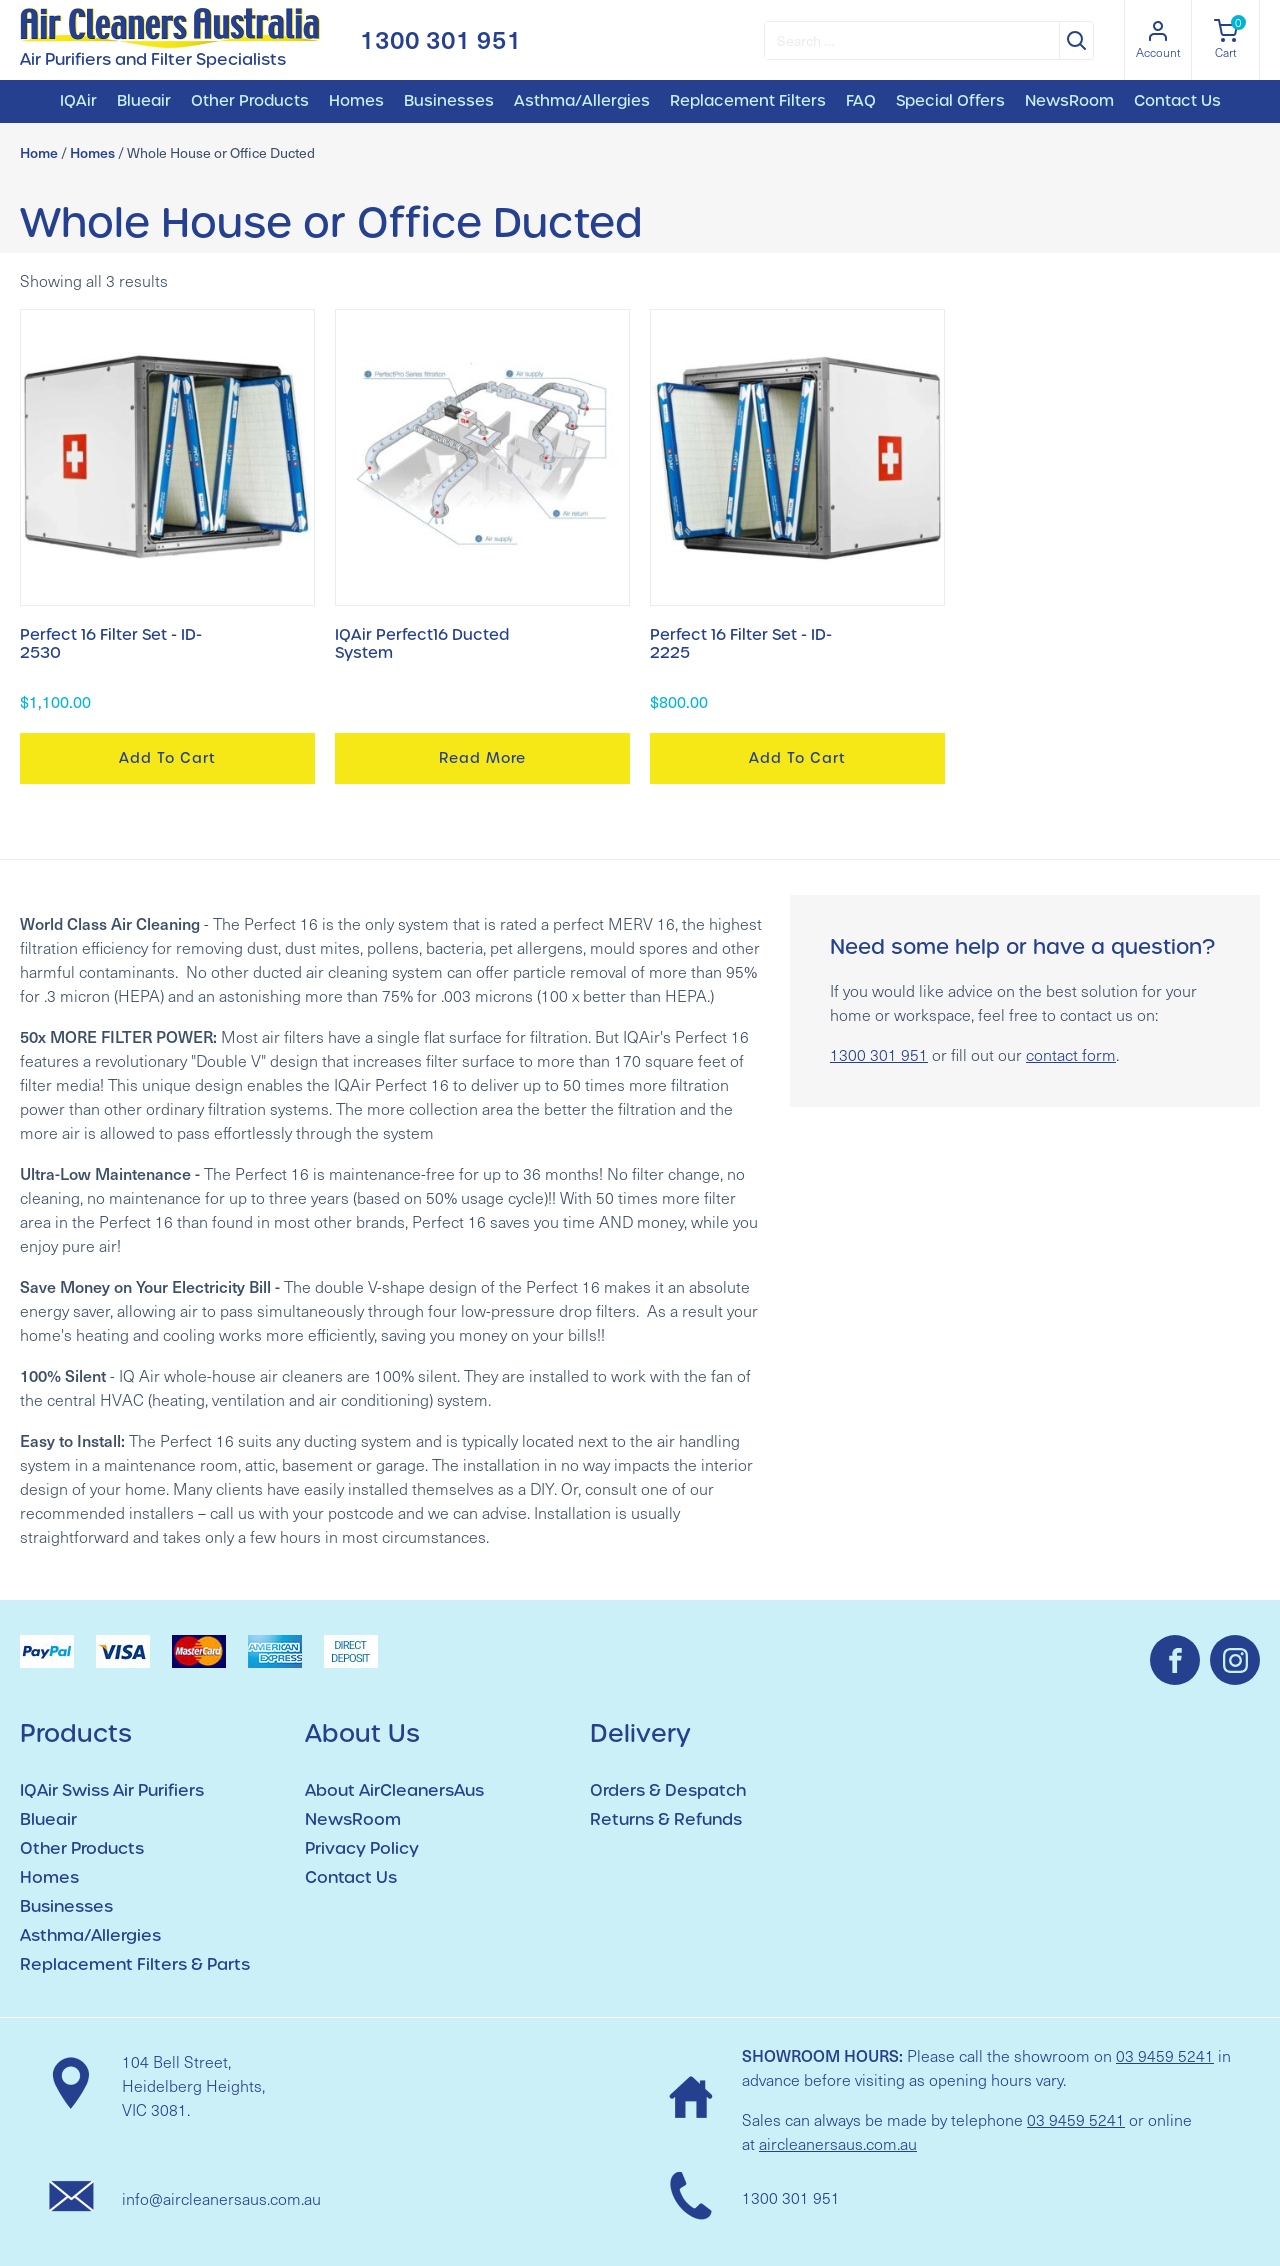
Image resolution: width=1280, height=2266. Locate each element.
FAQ (861, 101)
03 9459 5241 (1165, 2055)
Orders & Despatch (668, 1790)
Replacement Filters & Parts (135, 1964)
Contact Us (1177, 101)
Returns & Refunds (666, 1819)
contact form (1071, 1054)
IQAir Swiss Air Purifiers (112, 1790)
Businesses (449, 101)
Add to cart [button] (167, 758)
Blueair (144, 101)
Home (39, 152)
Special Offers (950, 101)
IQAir (78, 101)
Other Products (250, 101)
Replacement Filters (748, 101)
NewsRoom (1069, 101)
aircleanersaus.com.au (838, 2143)
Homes (356, 101)
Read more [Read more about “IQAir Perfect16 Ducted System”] (482, 758)
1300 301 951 (441, 39)
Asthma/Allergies (582, 101)
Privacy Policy (362, 1848)
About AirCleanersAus (394, 1790)
